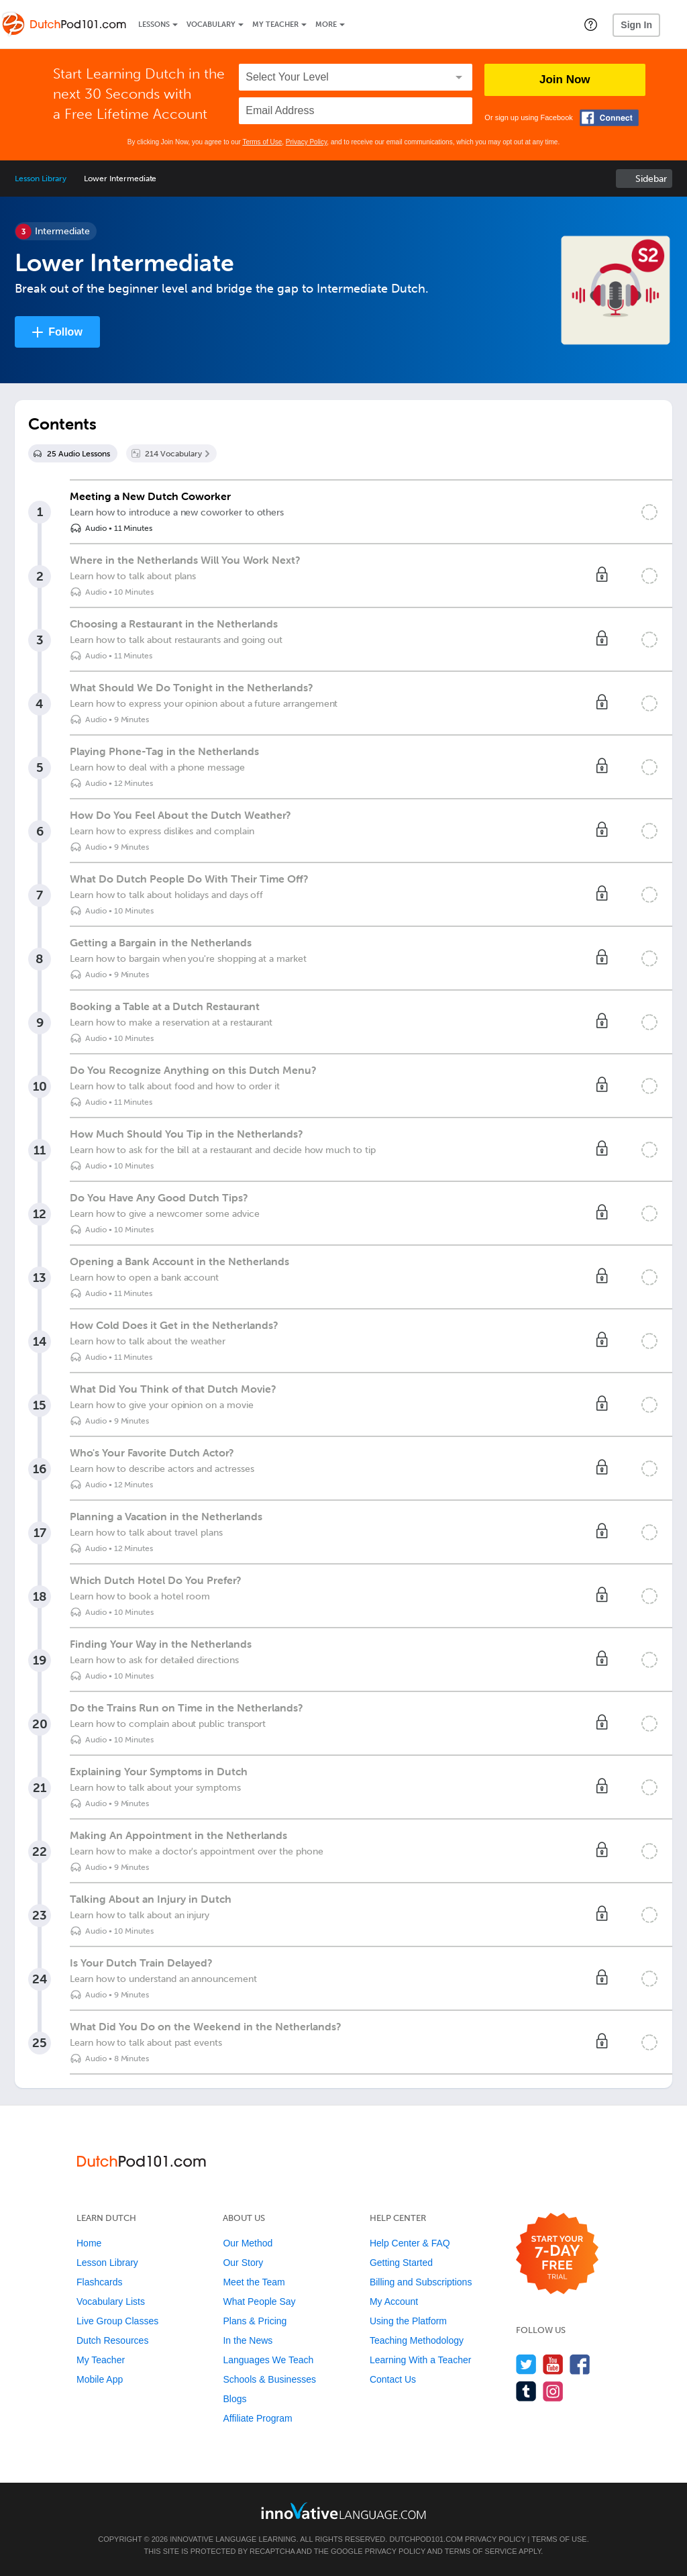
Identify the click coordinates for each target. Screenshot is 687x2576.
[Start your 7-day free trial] (557, 2254)
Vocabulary (211, 24)
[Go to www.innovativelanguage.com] (343, 2510)
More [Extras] (326, 24)
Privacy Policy (306, 142)
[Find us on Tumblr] (526, 2391)
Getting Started (401, 2262)
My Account (394, 2301)
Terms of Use (262, 142)
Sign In (636, 24)
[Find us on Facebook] (580, 2364)
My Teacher (275, 24)
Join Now (564, 79)
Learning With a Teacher (421, 2360)
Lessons (154, 24)
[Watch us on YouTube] (553, 2364)
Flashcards (99, 2282)
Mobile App (99, 2379)
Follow (65, 332)
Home (88, 2243)
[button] (591, 24)
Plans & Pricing (254, 2321)
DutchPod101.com (425, 2539)
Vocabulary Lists (110, 2301)
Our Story (243, 2262)
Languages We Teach (268, 2360)
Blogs (234, 2398)
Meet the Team (253, 2282)
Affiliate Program (257, 2418)
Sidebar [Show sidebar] (651, 179)
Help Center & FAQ (410, 2243)
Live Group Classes (117, 2321)
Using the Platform (408, 2321)
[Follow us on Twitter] (526, 2364)
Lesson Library (40, 178)
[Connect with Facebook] (609, 118)
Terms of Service (481, 2551)
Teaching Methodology (417, 2340)
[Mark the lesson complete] (649, 512)
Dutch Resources (112, 2340)
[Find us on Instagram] (553, 2391)
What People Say (259, 2301)
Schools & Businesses (269, 2379)
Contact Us (393, 2379)
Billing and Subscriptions (421, 2282)
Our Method (247, 2243)
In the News (247, 2340)
